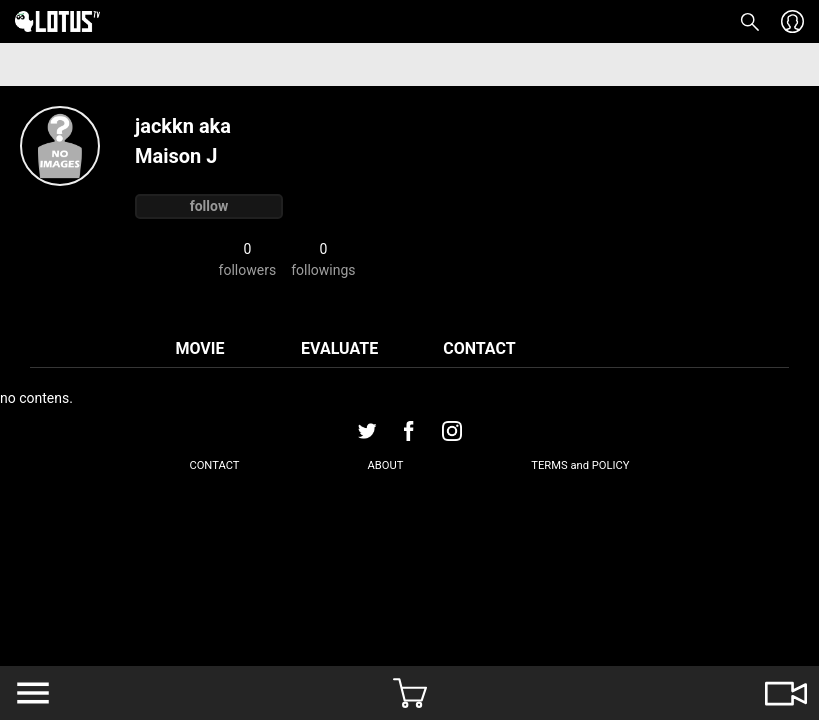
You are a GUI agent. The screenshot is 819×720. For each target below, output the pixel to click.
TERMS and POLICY (580, 465)
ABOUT (385, 465)
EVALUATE (339, 348)
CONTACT (479, 348)
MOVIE (199, 348)
